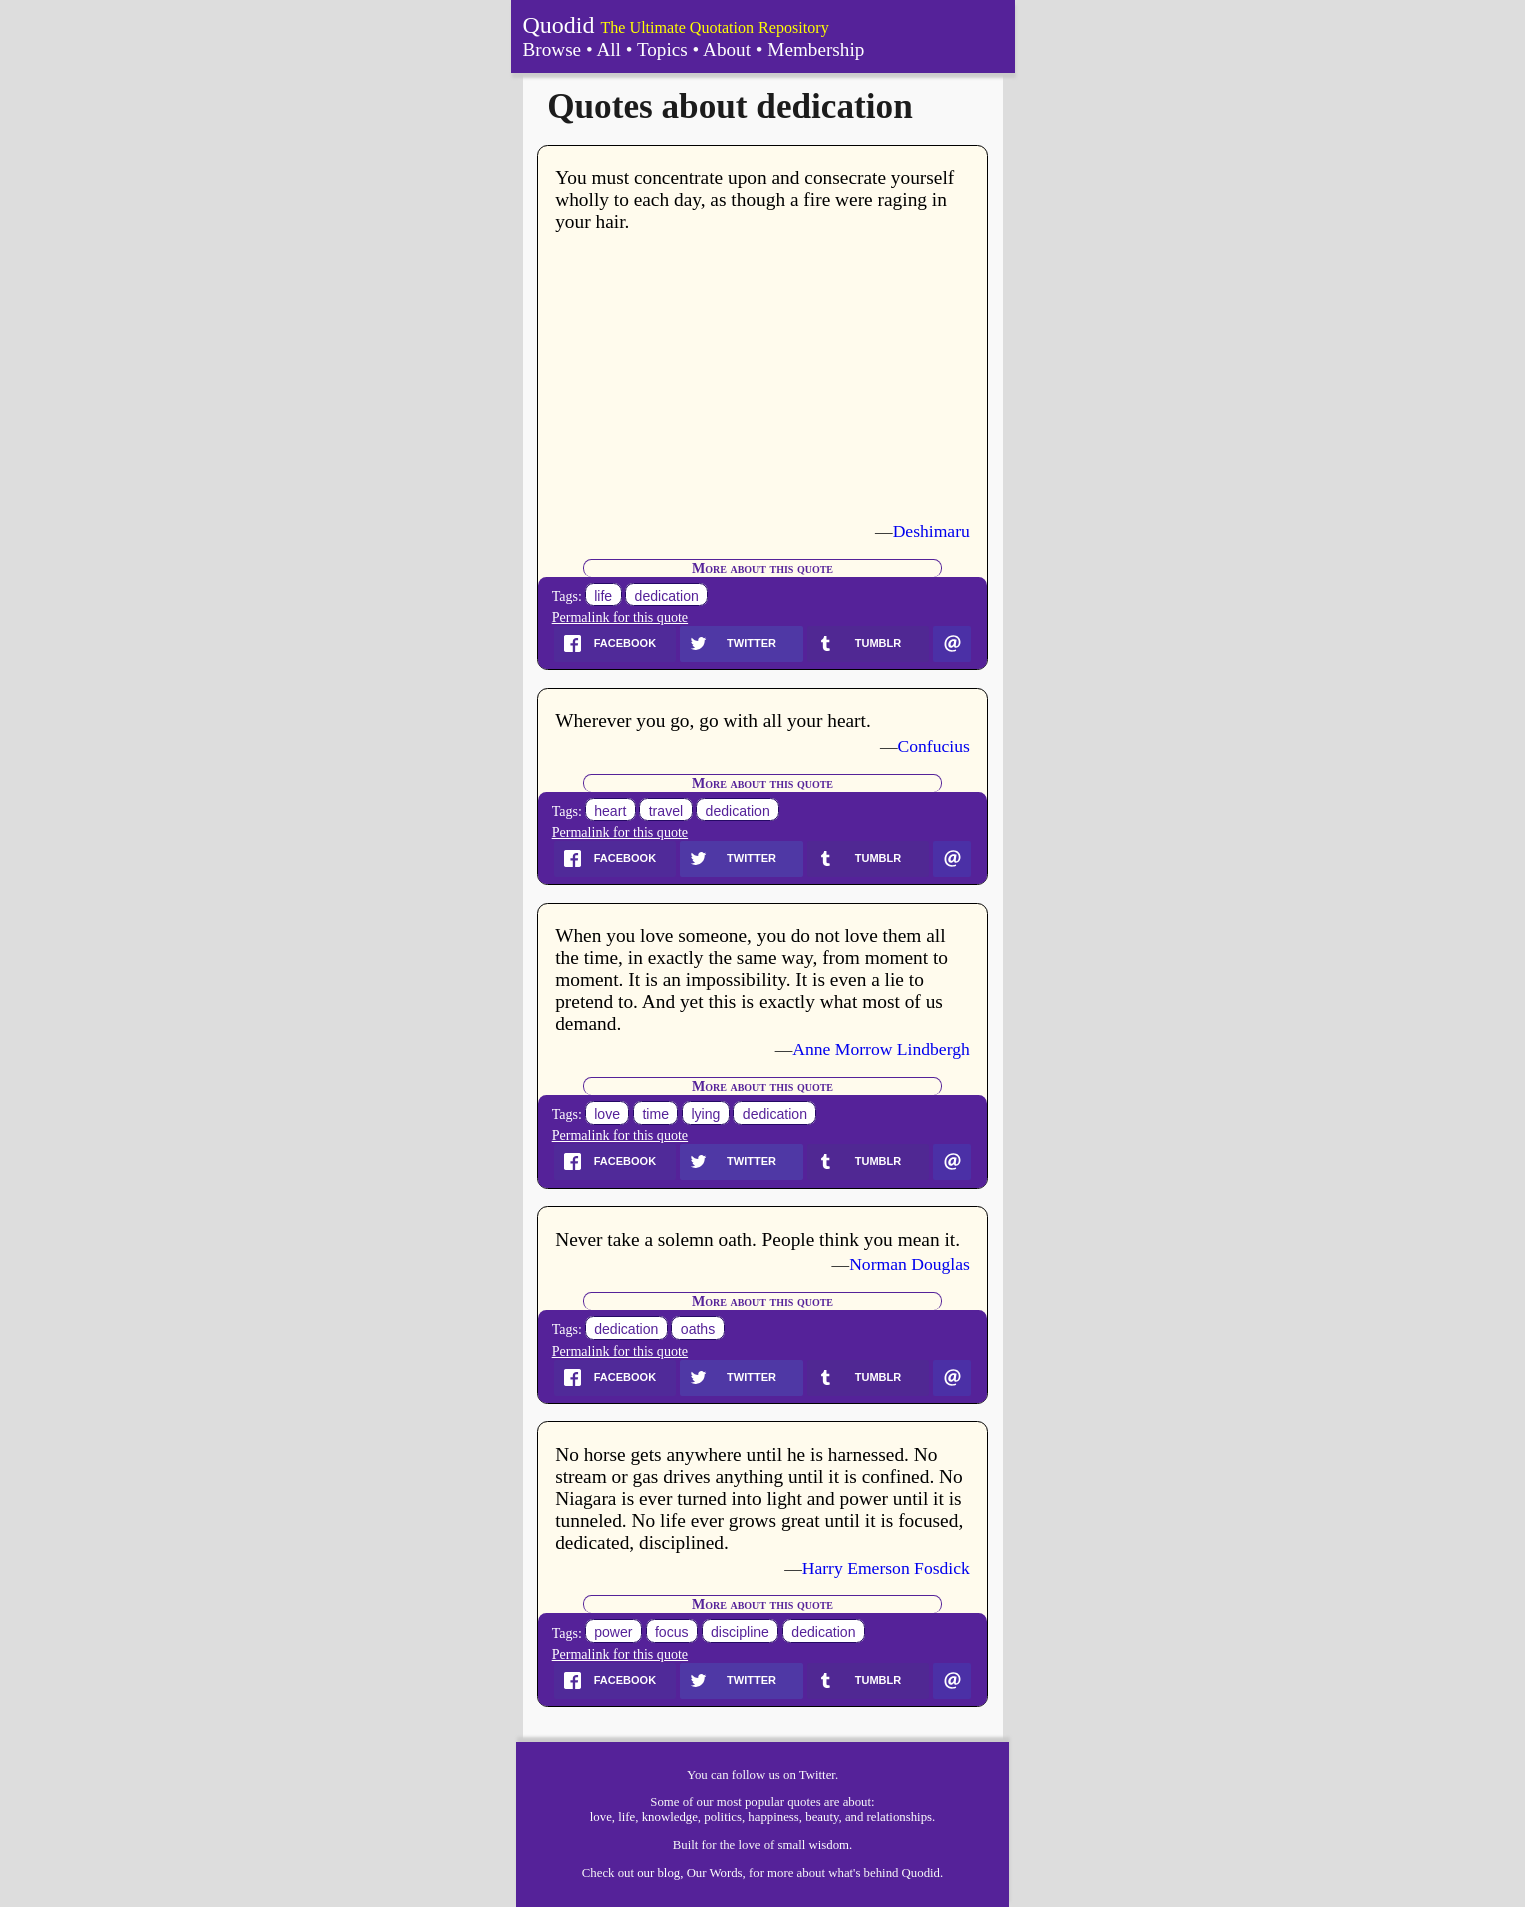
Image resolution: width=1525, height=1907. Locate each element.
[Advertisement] (762, 377)
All (608, 49)
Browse (552, 49)
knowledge (670, 1817)
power (613, 1633)
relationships (899, 1817)
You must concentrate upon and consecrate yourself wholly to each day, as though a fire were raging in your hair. (754, 199)
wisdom (829, 1845)
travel (666, 811)
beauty (821, 1817)
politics (723, 1817)
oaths (698, 1329)
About (727, 49)
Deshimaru (931, 531)
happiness (773, 1817)
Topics (662, 49)
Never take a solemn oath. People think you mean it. (757, 1239)
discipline (740, 1633)
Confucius (934, 746)
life (603, 596)
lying (705, 1114)
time (655, 1114)
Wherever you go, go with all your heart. (713, 720)
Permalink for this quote (620, 617)
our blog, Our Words (689, 1873)
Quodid (559, 25)
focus (672, 1633)
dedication (667, 596)
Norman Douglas (909, 1264)
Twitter (817, 1775)
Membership (815, 49)
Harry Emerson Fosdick (886, 1568)
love (607, 1114)
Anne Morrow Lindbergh (881, 1049)
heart (610, 811)
